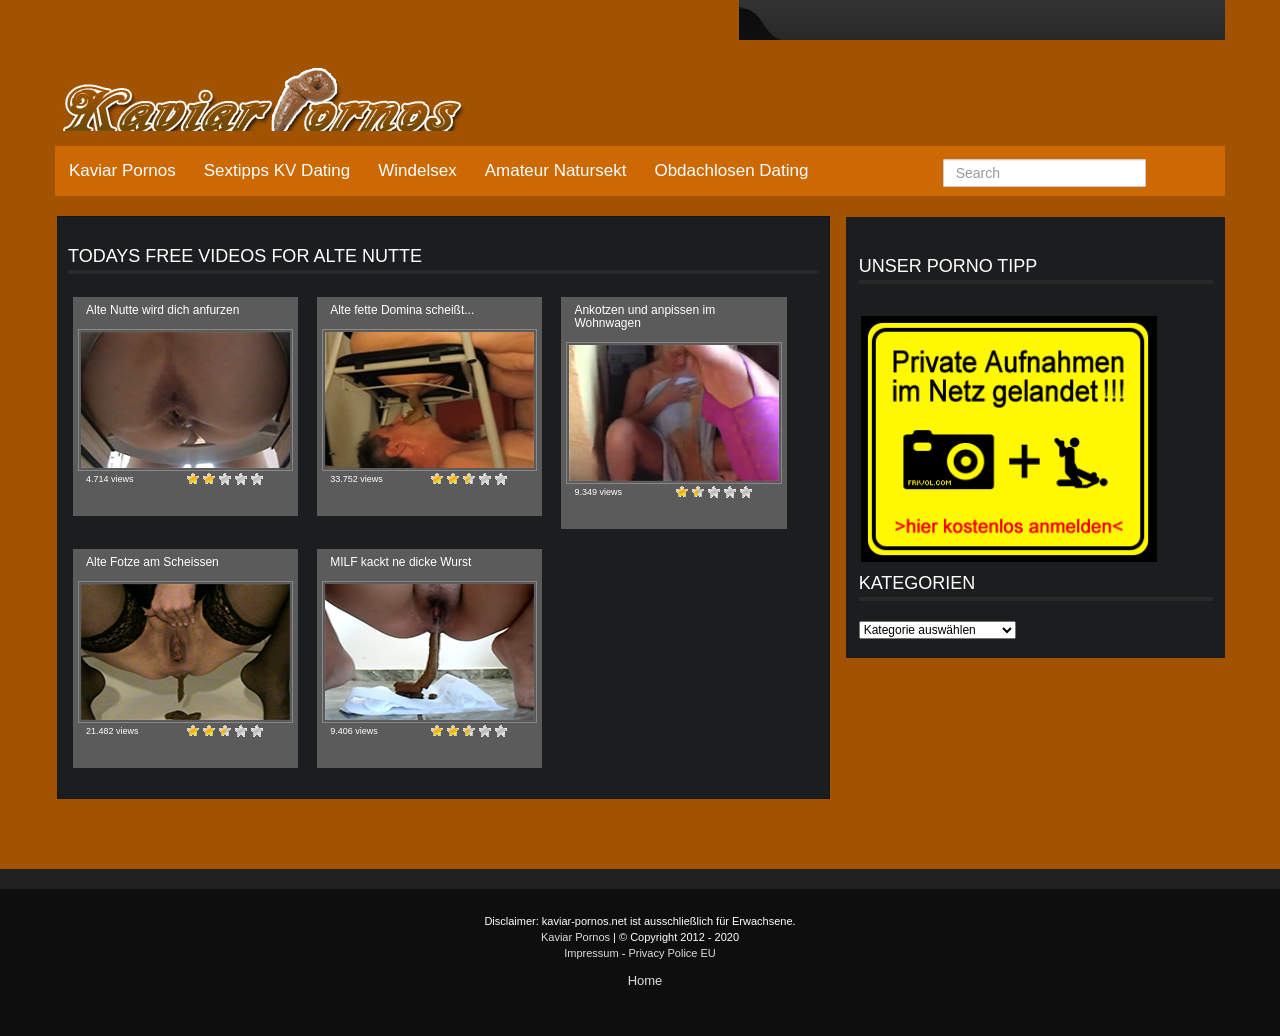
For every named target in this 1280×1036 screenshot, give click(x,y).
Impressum (591, 953)
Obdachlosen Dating (731, 170)
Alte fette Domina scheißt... (402, 310)
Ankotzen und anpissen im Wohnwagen (644, 316)
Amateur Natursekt (556, 170)
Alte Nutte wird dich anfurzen (162, 310)
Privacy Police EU (671, 953)
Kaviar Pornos (122, 170)
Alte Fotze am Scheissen (152, 562)
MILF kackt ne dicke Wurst (400, 562)
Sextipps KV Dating (277, 170)
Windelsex (417, 170)
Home (645, 980)
